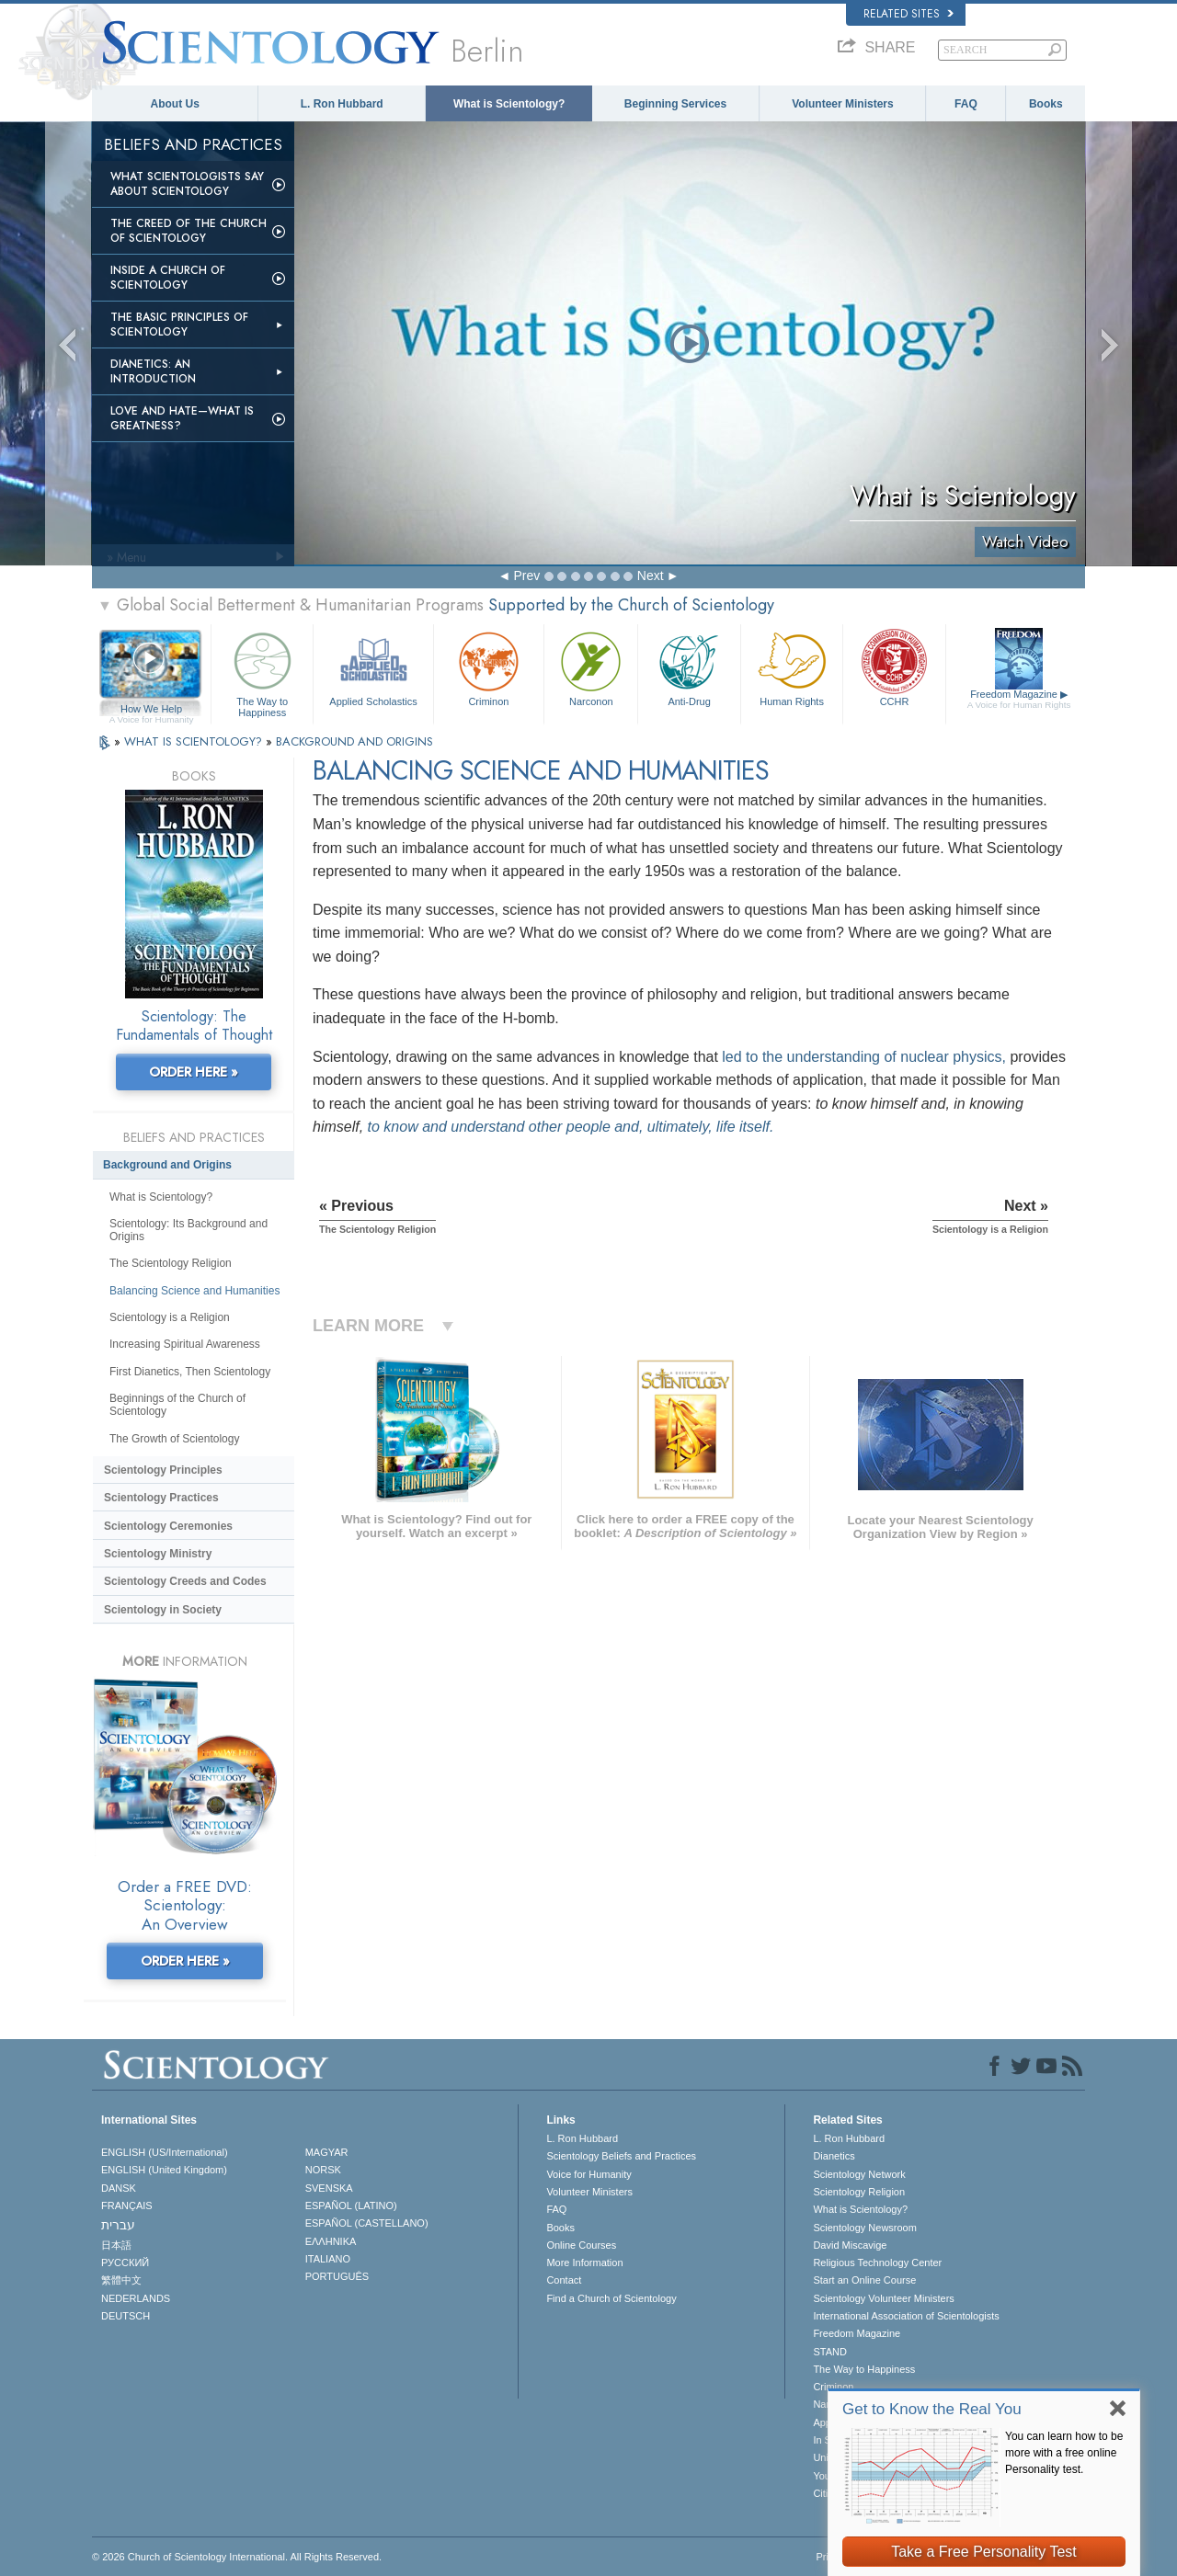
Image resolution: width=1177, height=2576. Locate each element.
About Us (175, 103)
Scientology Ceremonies (168, 1526)
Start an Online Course (864, 2279)
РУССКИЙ (125, 2262)
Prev (526, 575)
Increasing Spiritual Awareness (184, 1344)
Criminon (489, 667)
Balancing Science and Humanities (194, 1290)
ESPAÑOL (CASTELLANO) (367, 2222)
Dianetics (833, 2155)
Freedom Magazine (1019, 700)
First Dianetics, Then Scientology (189, 1371)
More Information (584, 2262)
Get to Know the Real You (932, 2409)
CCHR (894, 667)
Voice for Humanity (588, 2174)
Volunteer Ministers (842, 103)
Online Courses (581, 2245)
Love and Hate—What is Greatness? (182, 418)
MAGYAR (327, 2152)
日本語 (116, 2245)
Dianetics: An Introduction (153, 371)
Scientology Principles (163, 1470)
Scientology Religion (859, 2191)
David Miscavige (849, 2245)
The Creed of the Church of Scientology (188, 230)
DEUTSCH (125, 2315)
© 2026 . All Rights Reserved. (237, 2556)
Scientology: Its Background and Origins (188, 1230)
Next (650, 575)
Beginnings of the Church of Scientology (177, 1405)
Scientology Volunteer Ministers (883, 2298)
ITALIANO (327, 2258)
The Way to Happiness (262, 671)
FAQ (965, 103)
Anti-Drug (689, 667)
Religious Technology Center (877, 2262)
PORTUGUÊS (337, 2276)
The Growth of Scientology (174, 1438)
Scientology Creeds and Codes (185, 1581)
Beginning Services (675, 103)
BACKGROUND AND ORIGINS (354, 741)
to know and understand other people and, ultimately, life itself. (571, 1126)
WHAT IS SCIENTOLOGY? (195, 741)
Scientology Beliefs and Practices (621, 2155)
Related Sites (908, 14)
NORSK (323, 2169)
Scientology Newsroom (865, 2227)
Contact (563, 2279)
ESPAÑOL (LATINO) (351, 2205)
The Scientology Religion (170, 1263)
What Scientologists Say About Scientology (187, 183)
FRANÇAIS (127, 2205)
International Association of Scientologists (906, 2315)
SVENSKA (329, 2188)
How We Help (151, 709)
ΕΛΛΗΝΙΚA (331, 2241)
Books (1046, 103)
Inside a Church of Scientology (167, 277)
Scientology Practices (161, 1497)
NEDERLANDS (135, 2298)
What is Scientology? (509, 103)
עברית (118, 2224)
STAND (829, 2351)
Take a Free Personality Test (984, 2551)
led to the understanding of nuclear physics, (864, 1057)
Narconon (591, 667)
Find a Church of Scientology (611, 2298)
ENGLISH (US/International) (164, 2152)
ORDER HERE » (193, 1072)
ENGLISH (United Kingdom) (164, 2169)
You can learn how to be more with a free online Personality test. (1064, 2453)
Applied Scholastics (373, 667)
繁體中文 (121, 2279)
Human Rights (792, 667)
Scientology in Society (163, 1609)
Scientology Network (859, 2174)
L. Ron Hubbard (342, 103)
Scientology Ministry (157, 1553)
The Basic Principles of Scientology (179, 324)
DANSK (118, 2188)
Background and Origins (167, 1164)
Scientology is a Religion (169, 1317)
